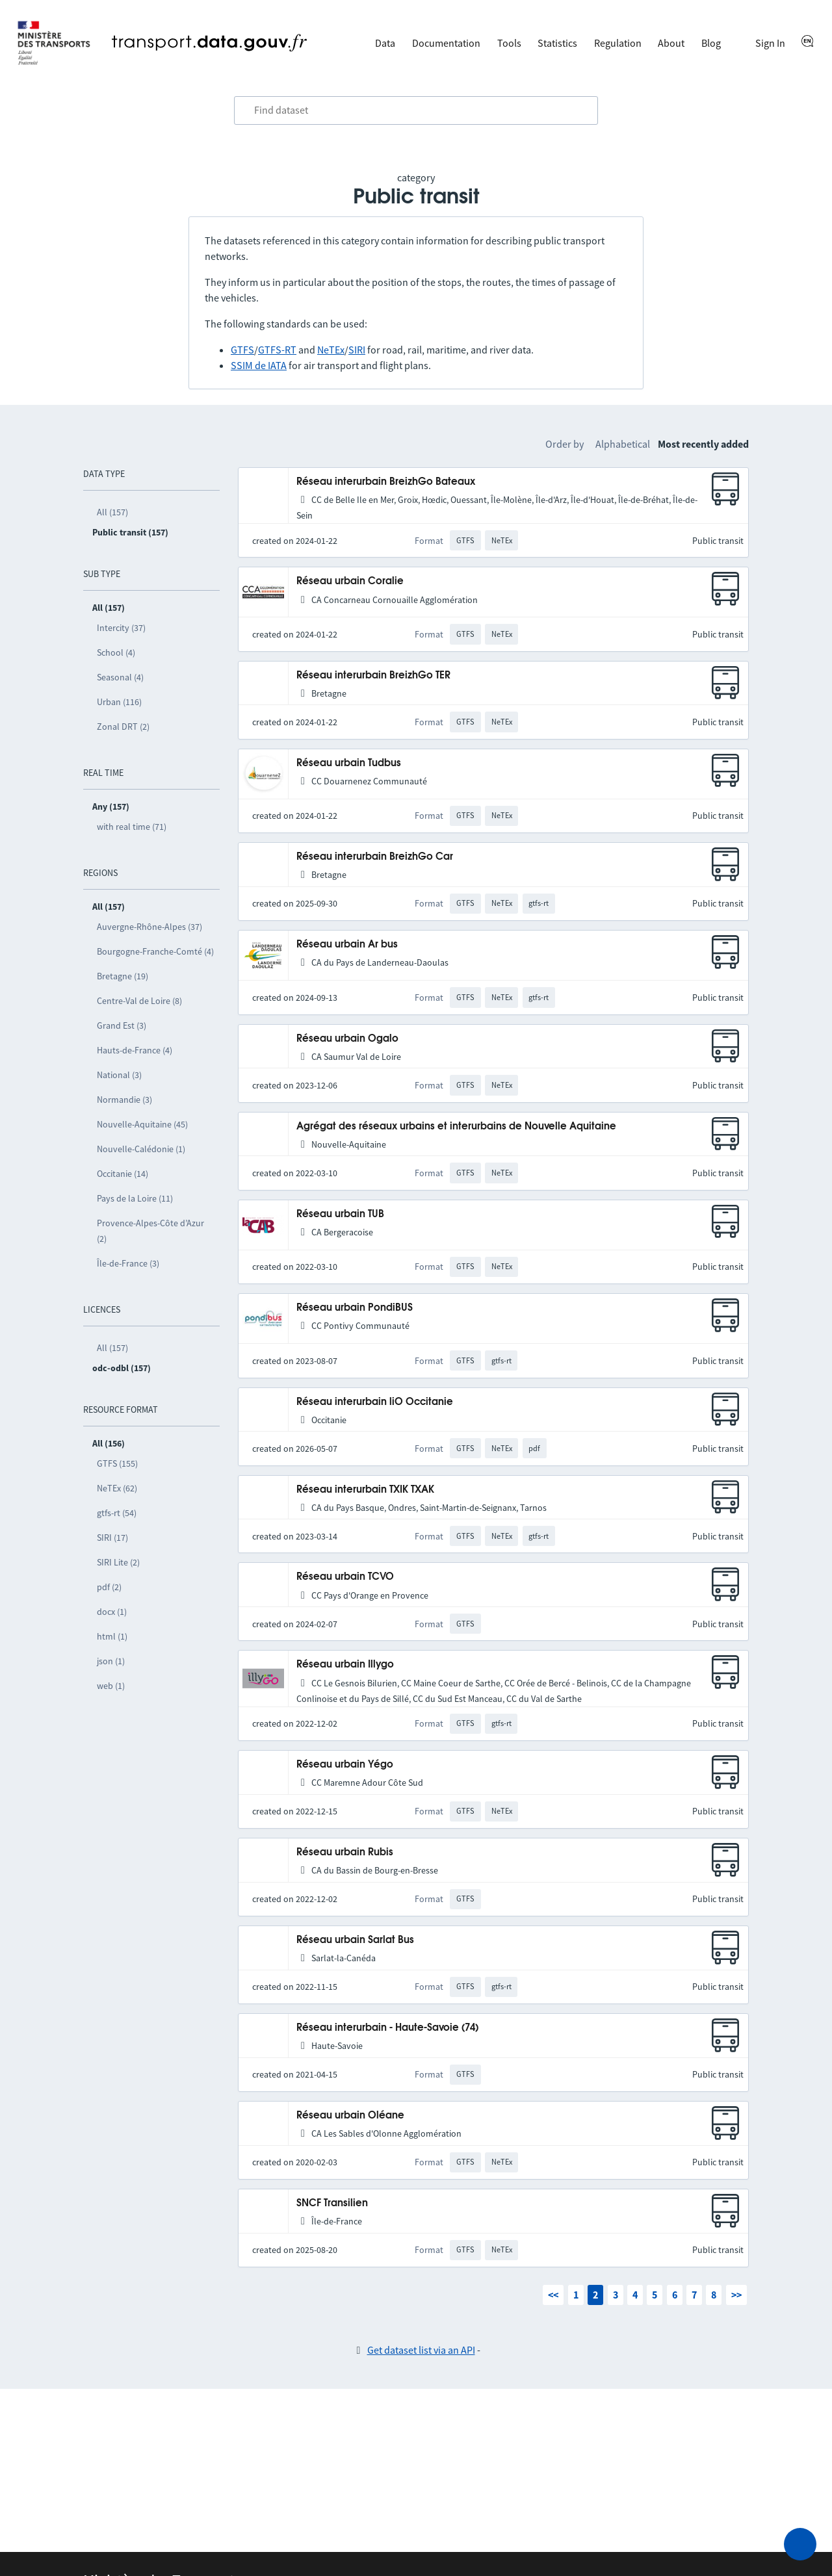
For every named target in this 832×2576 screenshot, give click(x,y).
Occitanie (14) (122, 1173)
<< (553, 2294)
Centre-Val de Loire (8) (139, 1001)
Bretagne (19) (122, 976)
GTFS (242, 349)
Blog (711, 42)
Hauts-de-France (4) (134, 1050)
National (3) (119, 1075)
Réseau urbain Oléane (350, 2115)
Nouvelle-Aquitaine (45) (142, 1124)
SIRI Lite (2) (118, 1562)
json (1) (111, 1661)
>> (736, 2294)
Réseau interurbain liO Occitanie (374, 1402)
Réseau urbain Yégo (344, 1765)
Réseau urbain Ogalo (347, 1039)
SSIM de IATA (259, 365)
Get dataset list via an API (421, 2349)
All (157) (112, 512)
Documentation (446, 42)
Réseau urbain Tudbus (348, 763)
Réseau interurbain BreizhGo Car (374, 857)
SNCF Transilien (332, 2203)
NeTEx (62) (117, 1488)
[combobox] (416, 110)
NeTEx (330, 349)
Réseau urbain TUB (340, 1214)
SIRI (356, 349)
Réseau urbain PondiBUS (354, 1308)
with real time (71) (131, 826)
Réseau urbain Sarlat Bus (355, 1940)
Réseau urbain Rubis (344, 1852)
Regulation (618, 42)
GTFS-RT (277, 349)
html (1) (112, 1636)
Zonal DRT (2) (123, 726)
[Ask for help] (800, 2544)
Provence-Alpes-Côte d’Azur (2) (150, 1230)
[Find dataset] (416, 110)
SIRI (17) (112, 1537)
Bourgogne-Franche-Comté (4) (155, 951)
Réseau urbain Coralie (350, 581)
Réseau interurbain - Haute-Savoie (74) (387, 2028)
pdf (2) (109, 1587)
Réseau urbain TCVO (345, 1577)
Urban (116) (119, 702)
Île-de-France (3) (128, 1263)
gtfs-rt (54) (116, 1513)
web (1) (111, 1686)
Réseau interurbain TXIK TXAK (365, 1490)
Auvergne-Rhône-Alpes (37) (149, 927)
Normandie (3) (124, 1099)
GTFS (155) (117, 1463)
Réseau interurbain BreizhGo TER (373, 675)
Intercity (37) (121, 628)
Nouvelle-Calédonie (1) (141, 1149)
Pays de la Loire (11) (135, 1198)
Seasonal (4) (120, 677)
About (671, 42)
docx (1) (112, 1611)
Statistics (557, 42)
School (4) (116, 652)
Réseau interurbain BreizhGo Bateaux (385, 482)
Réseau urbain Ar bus (347, 944)
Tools (509, 42)
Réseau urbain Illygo (345, 1664)
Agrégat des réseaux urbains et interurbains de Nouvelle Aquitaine (456, 1126)
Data (385, 42)
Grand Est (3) (121, 1025)
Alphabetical (622, 443)
